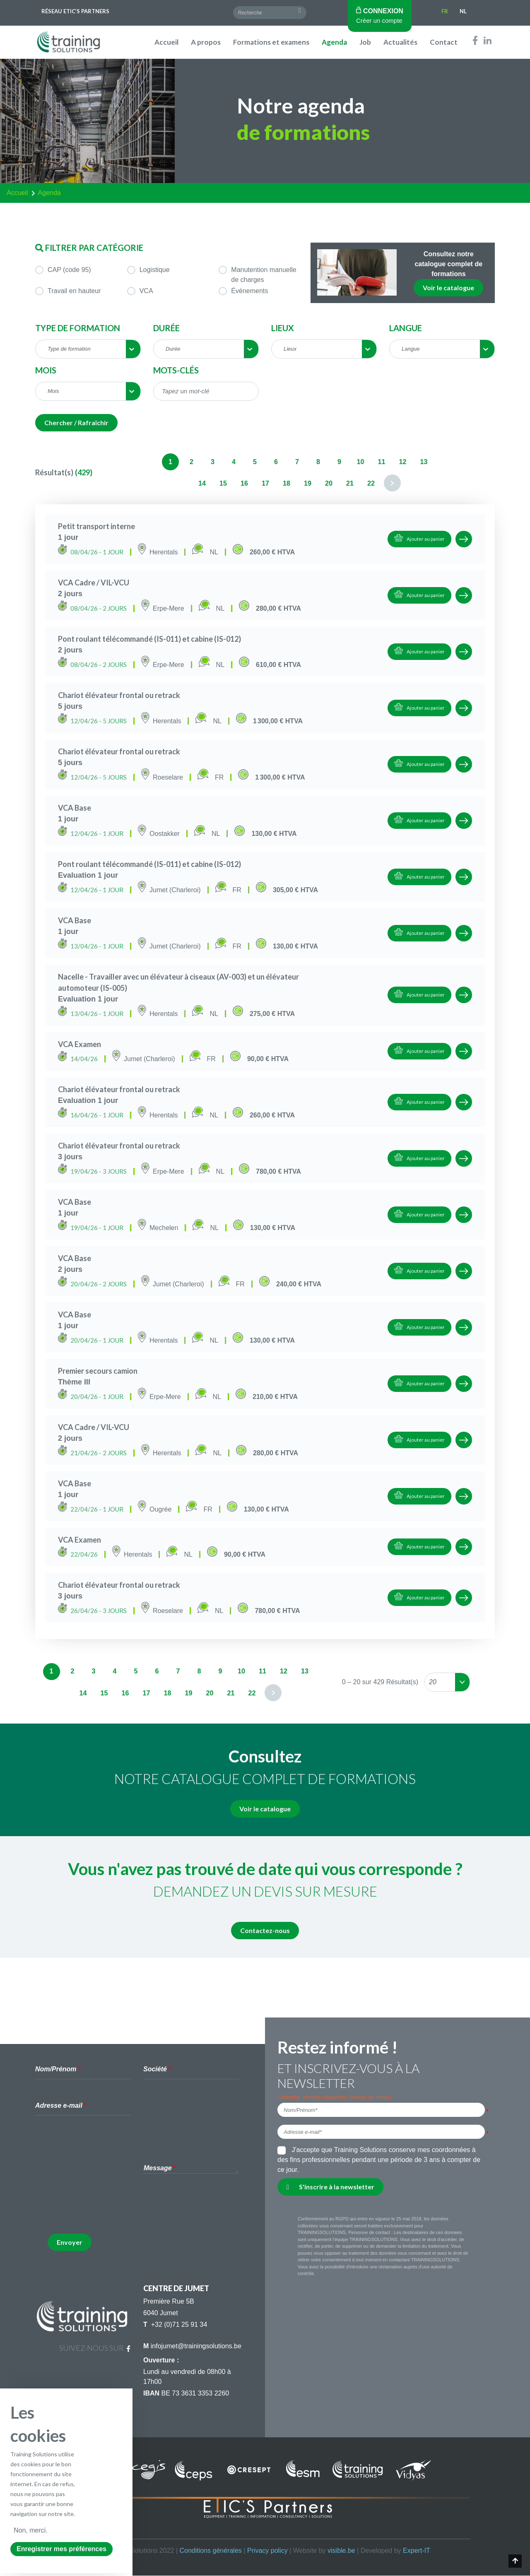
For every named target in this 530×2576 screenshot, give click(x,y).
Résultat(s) (54, 472)
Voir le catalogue (448, 287)
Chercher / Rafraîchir (76, 422)
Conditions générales (210, 2550)
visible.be (341, 2550)
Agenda (334, 42)
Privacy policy (267, 2550)
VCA (140, 291)
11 (381, 461)
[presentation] (110, 2211)
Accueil (166, 42)
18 (286, 483)
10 (360, 461)
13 (424, 461)
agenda (49, 192)
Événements (243, 291)
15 (223, 483)
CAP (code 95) (63, 270)
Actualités (400, 42)
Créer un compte (379, 20)
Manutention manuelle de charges (257, 274)
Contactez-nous (265, 1930)
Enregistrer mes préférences (61, 2548)
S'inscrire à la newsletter (330, 2187)
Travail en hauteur (68, 291)
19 (307, 483)
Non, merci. (31, 2530)
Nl (463, 11)
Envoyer (69, 2242)
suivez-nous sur (94, 2347)
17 (265, 483)
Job (365, 42)
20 (328, 483)
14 (202, 483)
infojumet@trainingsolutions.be (196, 2346)
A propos (206, 42)
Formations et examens (271, 42)
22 (371, 483)
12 (403, 461)
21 (350, 483)
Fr (444, 11)
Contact (444, 42)
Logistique (148, 270)
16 (244, 483)
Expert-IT (416, 2550)
